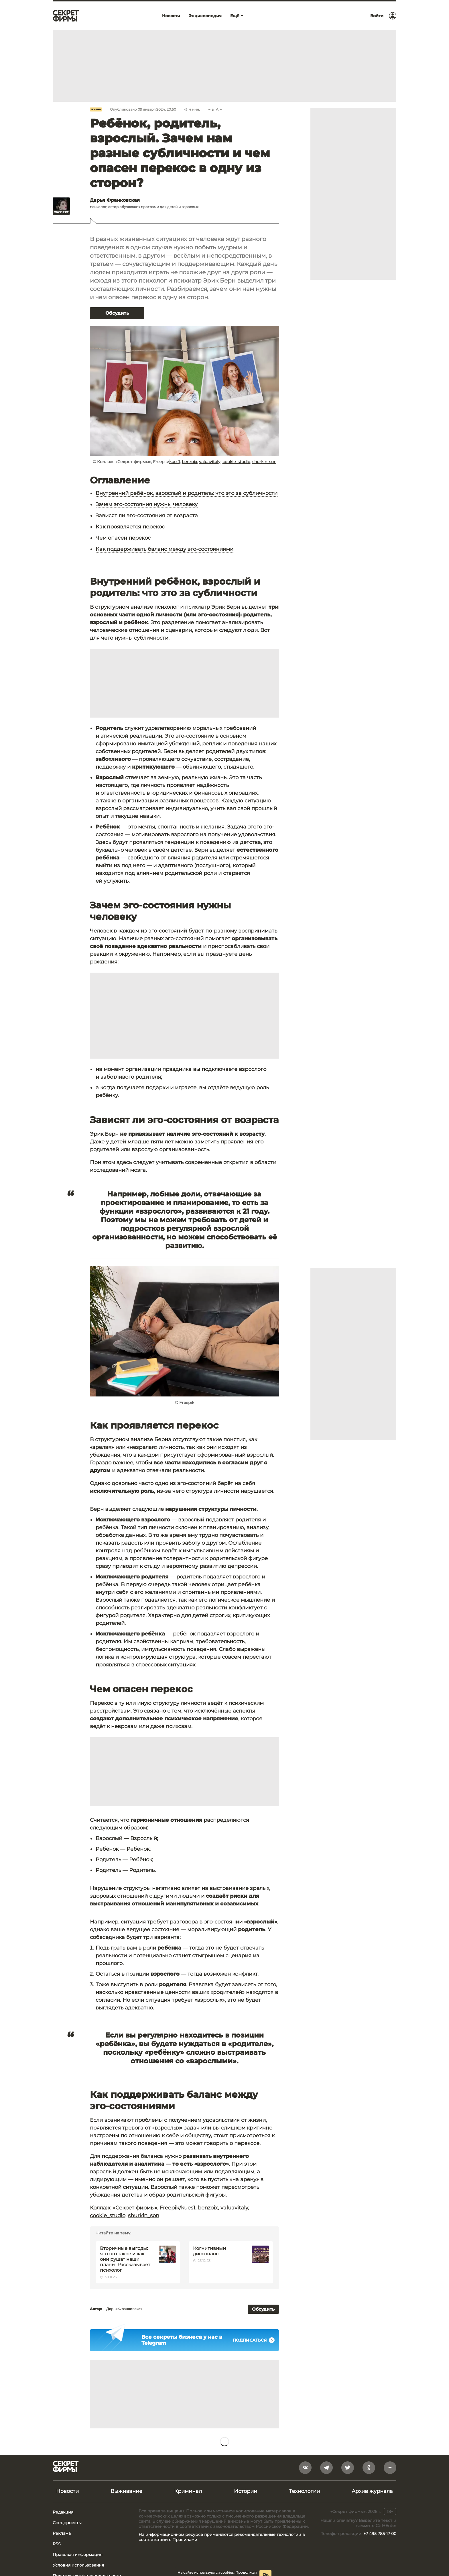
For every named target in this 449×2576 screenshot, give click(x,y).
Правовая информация (77, 2554)
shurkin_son (264, 461)
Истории (245, 2491)
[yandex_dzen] (390, 2467)
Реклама (62, 2533)
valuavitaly (209, 461)
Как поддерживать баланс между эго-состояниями (164, 549)
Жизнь (96, 109)
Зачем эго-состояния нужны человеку (147, 504)
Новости (67, 2491)
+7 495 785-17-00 (379, 2533)
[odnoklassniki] (369, 2467)
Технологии (304, 2491)
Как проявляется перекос (130, 527)
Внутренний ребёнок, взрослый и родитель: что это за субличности (186, 493)
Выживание (126, 2491)
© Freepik (184, 1402)
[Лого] (66, 15)
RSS (57, 2543)
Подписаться (254, 2340)
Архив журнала (372, 2491)
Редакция (63, 2512)
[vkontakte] (305, 2467)
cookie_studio (236, 461)
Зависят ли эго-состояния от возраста (147, 515)
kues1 (174, 461)
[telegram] (326, 2467)
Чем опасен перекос (123, 538)
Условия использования (78, 2565)
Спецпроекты (67, 2522)
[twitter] (347, 2467)
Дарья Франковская (124, 2309)
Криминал (188, 2491)
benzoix (189, 461)
